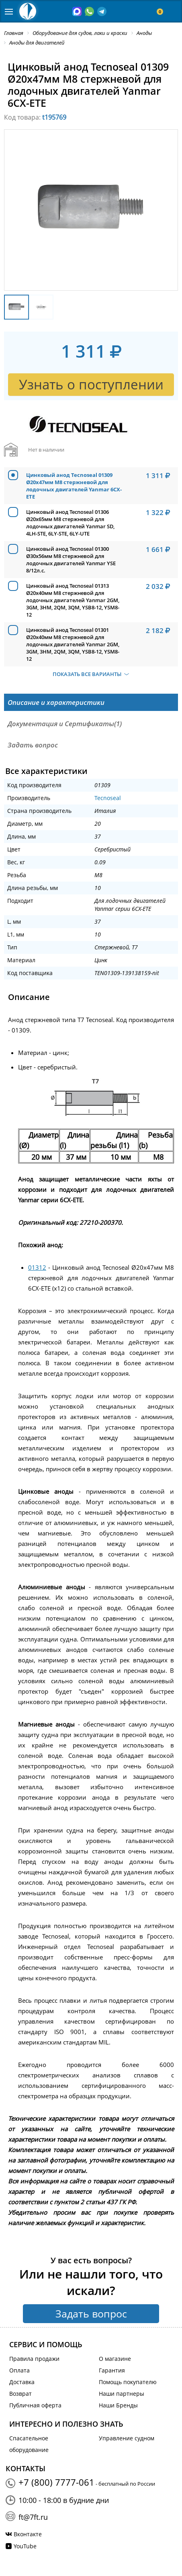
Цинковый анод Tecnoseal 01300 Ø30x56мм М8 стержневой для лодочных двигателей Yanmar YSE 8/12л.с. (71, 559)
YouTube (25, 2546)
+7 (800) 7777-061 (56, 2482)
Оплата (19, 2370)
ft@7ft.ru (33, 2517)
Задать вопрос (91, 2313)
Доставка (22, 2382)
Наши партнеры (121, 2393)
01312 (37, 1267)
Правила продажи (34, 2358)
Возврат (20, 2393)
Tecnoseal (107, 798)
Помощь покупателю (128, 2382)
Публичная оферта (35, 2405)
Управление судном (126, 2438)
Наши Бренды (118, 2405)
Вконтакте (28, 2534)
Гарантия (112, 2370)
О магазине (115, 2358)
